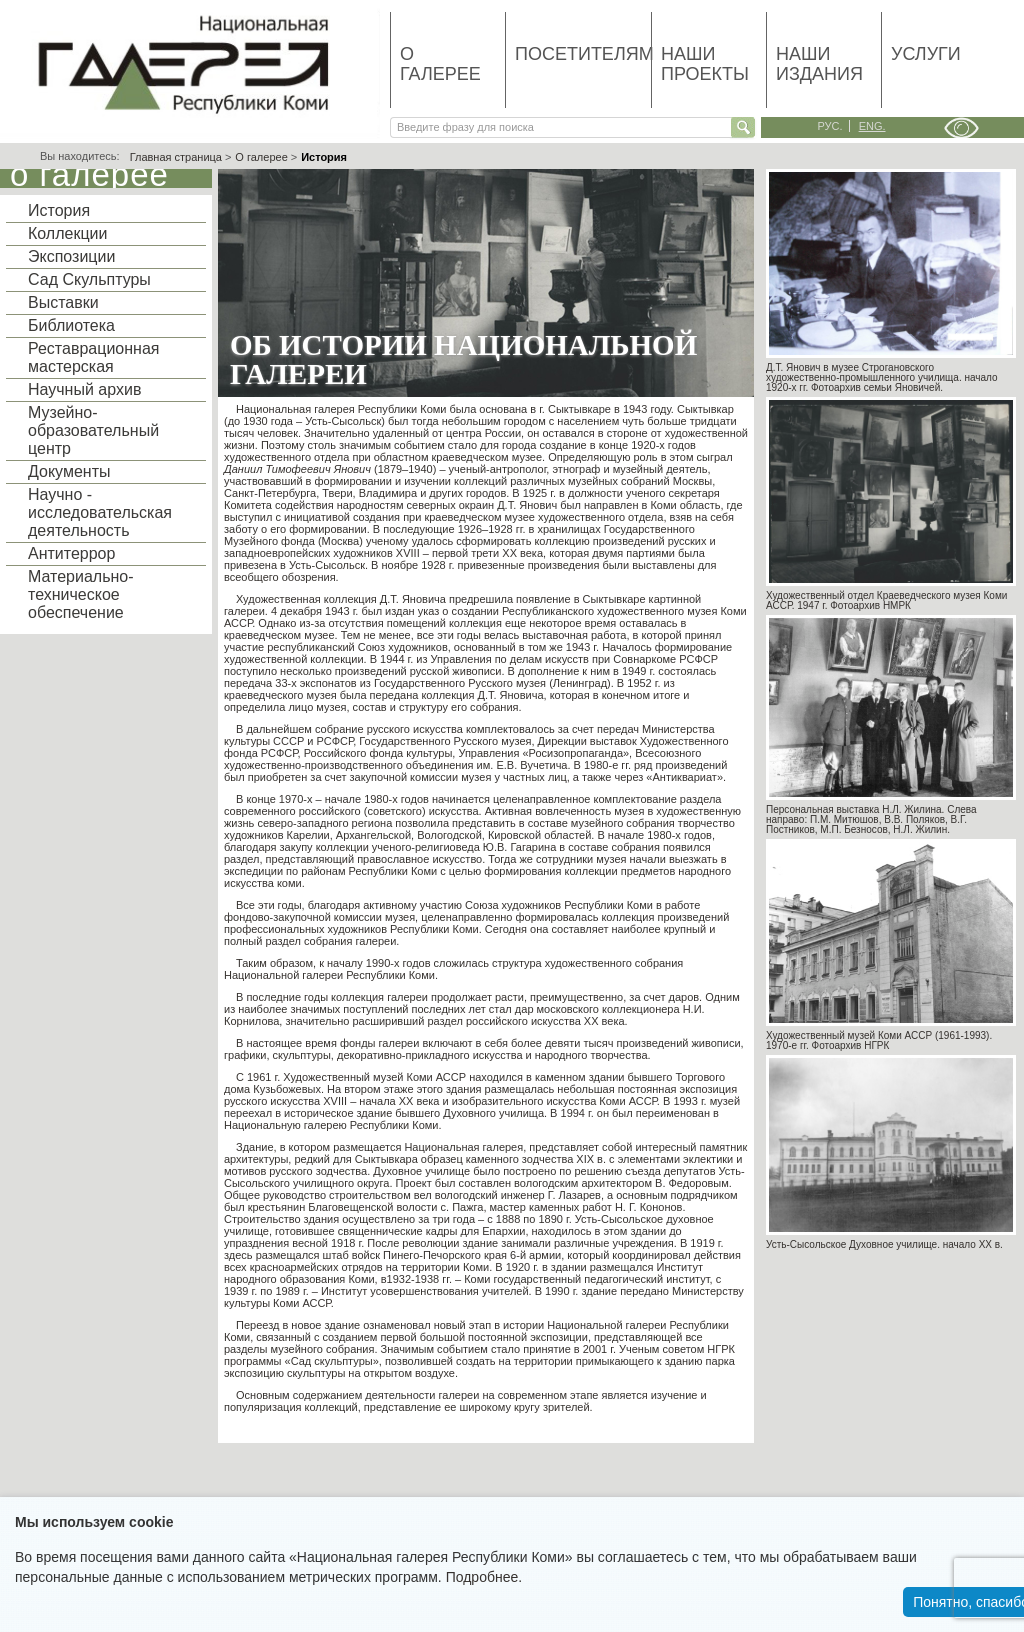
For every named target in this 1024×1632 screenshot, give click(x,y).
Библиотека (71, 325)
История (59, 210)
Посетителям (583, 54)
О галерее (440, 64)
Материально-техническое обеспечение (81, 594)
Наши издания (819, 64)
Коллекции (67, 233)
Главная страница (176, 157)
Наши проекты (705, 64)
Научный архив (84, 389)
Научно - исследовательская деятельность (100, 512)
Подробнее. (484, 1577)
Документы (69, 471)
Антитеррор (71, 553)
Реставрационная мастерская (93, 357)
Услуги (926, 54)
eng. (872, 126)
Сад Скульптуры (89, 279)
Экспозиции (71, 256)
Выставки (63, 302)
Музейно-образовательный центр (93, 430)
